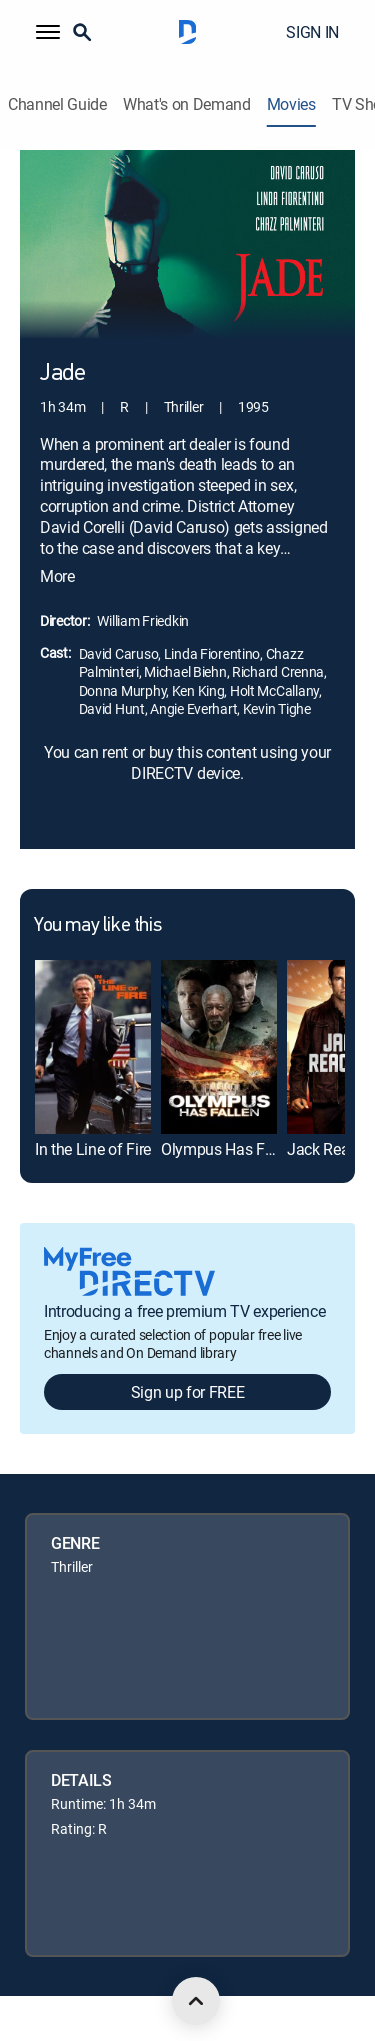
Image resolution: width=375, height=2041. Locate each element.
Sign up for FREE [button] (188, 1392)
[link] (93, 1046)
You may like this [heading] (97, 926)
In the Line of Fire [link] (93, 1149)
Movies (291, 104)
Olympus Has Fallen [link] (229, 1149)
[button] (48, 32)
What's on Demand (187, 104)
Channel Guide (57, 104)
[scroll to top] (196, 2001)
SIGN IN (312, 32)
